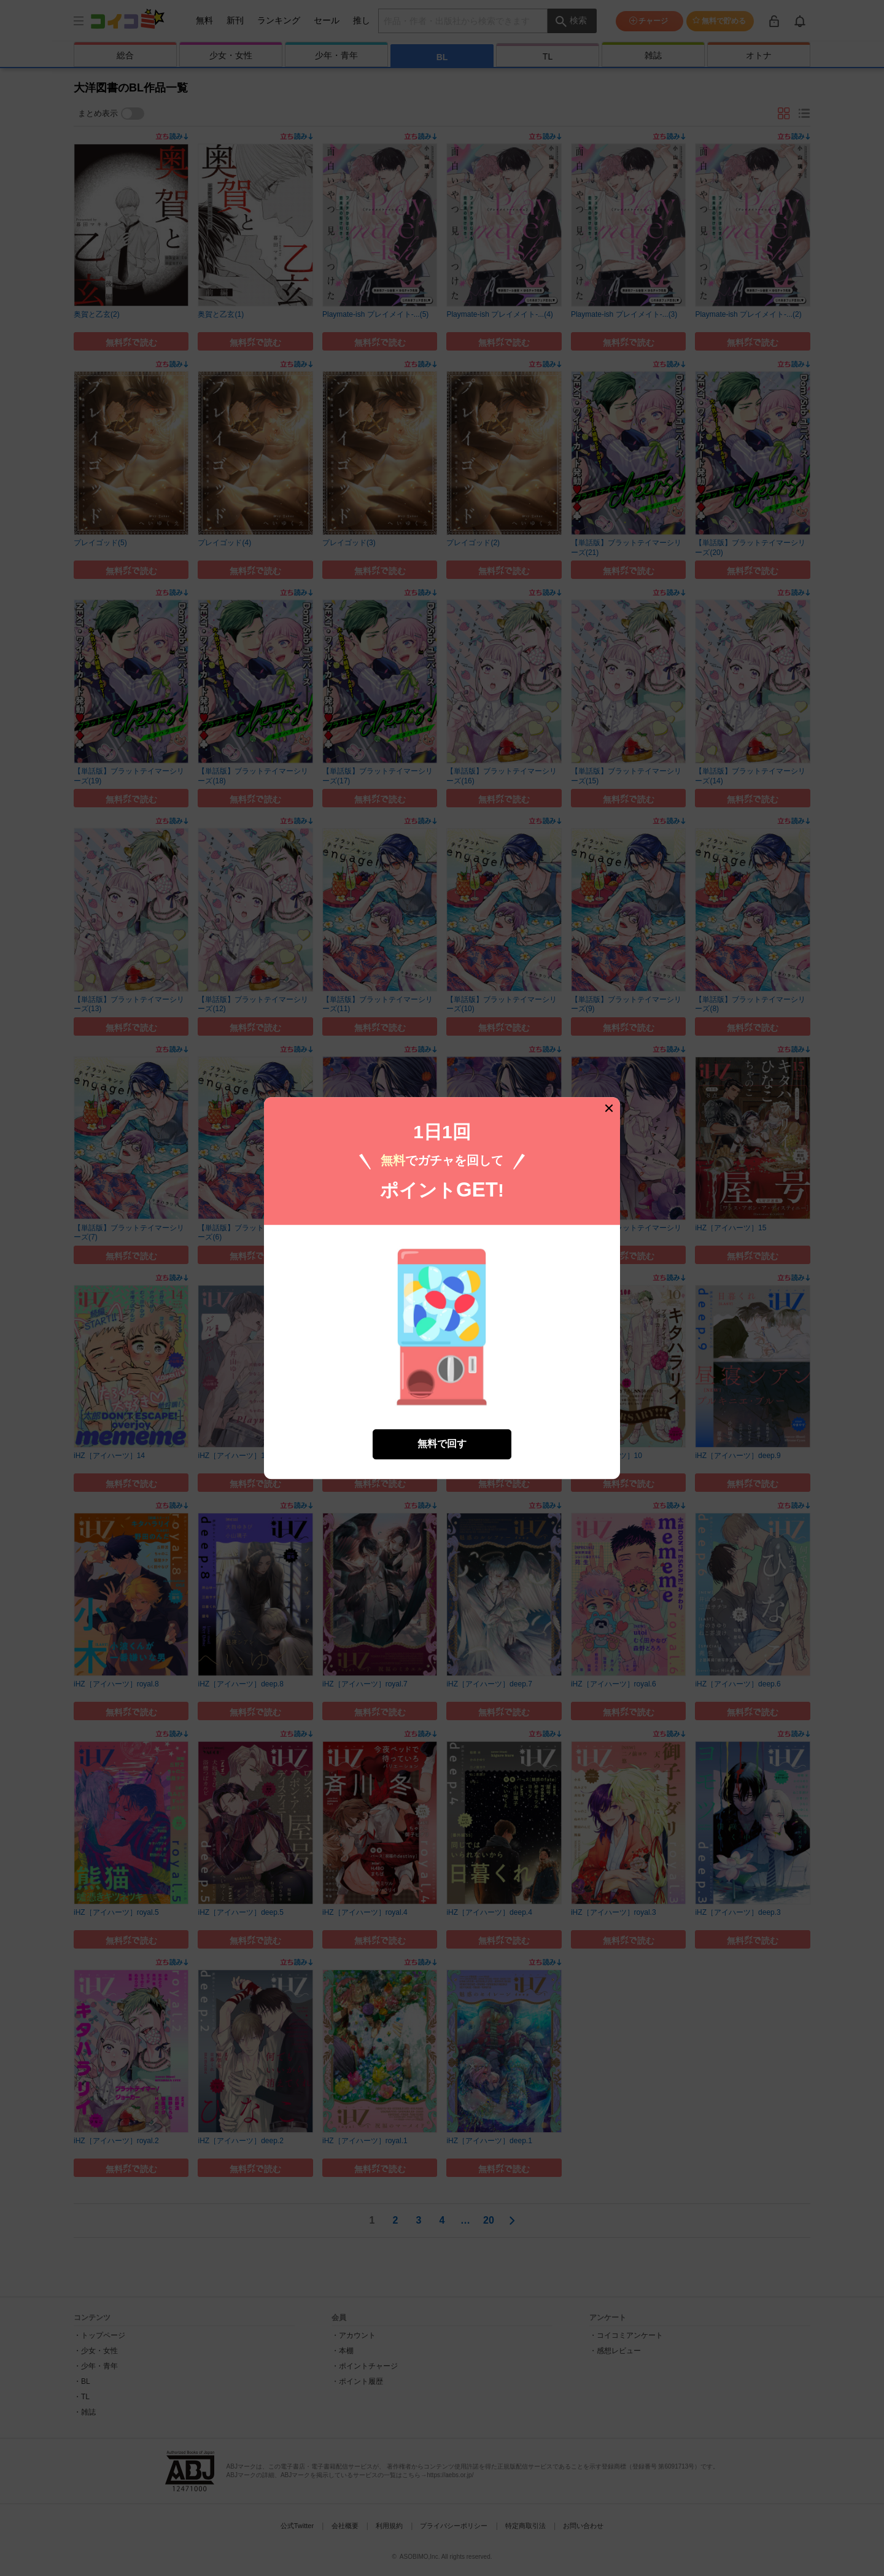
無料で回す (442, 1437)
